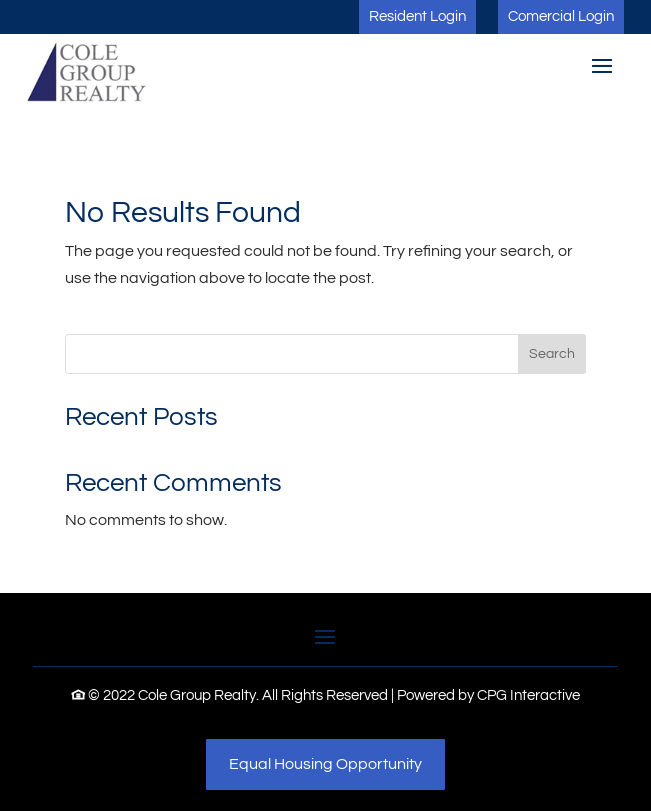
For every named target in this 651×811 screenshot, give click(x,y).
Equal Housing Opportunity (325, 764)
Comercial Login (561, 16)
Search (552, 354)
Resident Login (417, 16)
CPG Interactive (528, 695)
